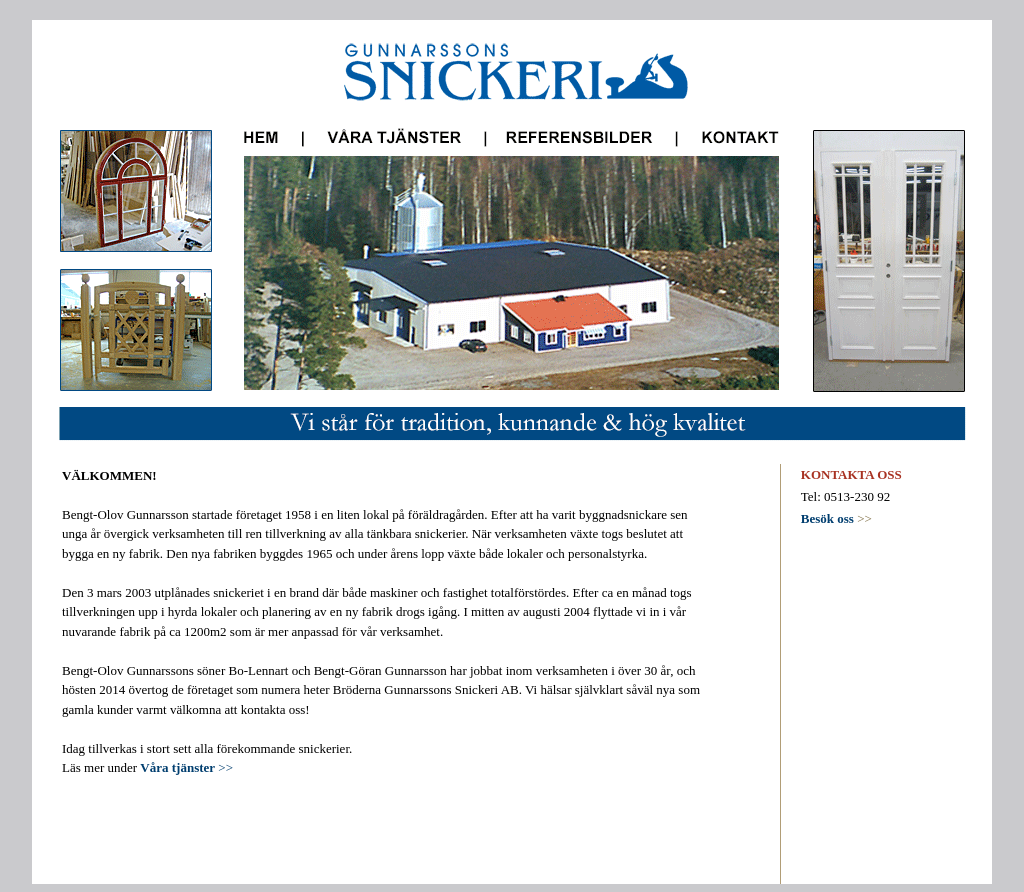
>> (836, 518)
